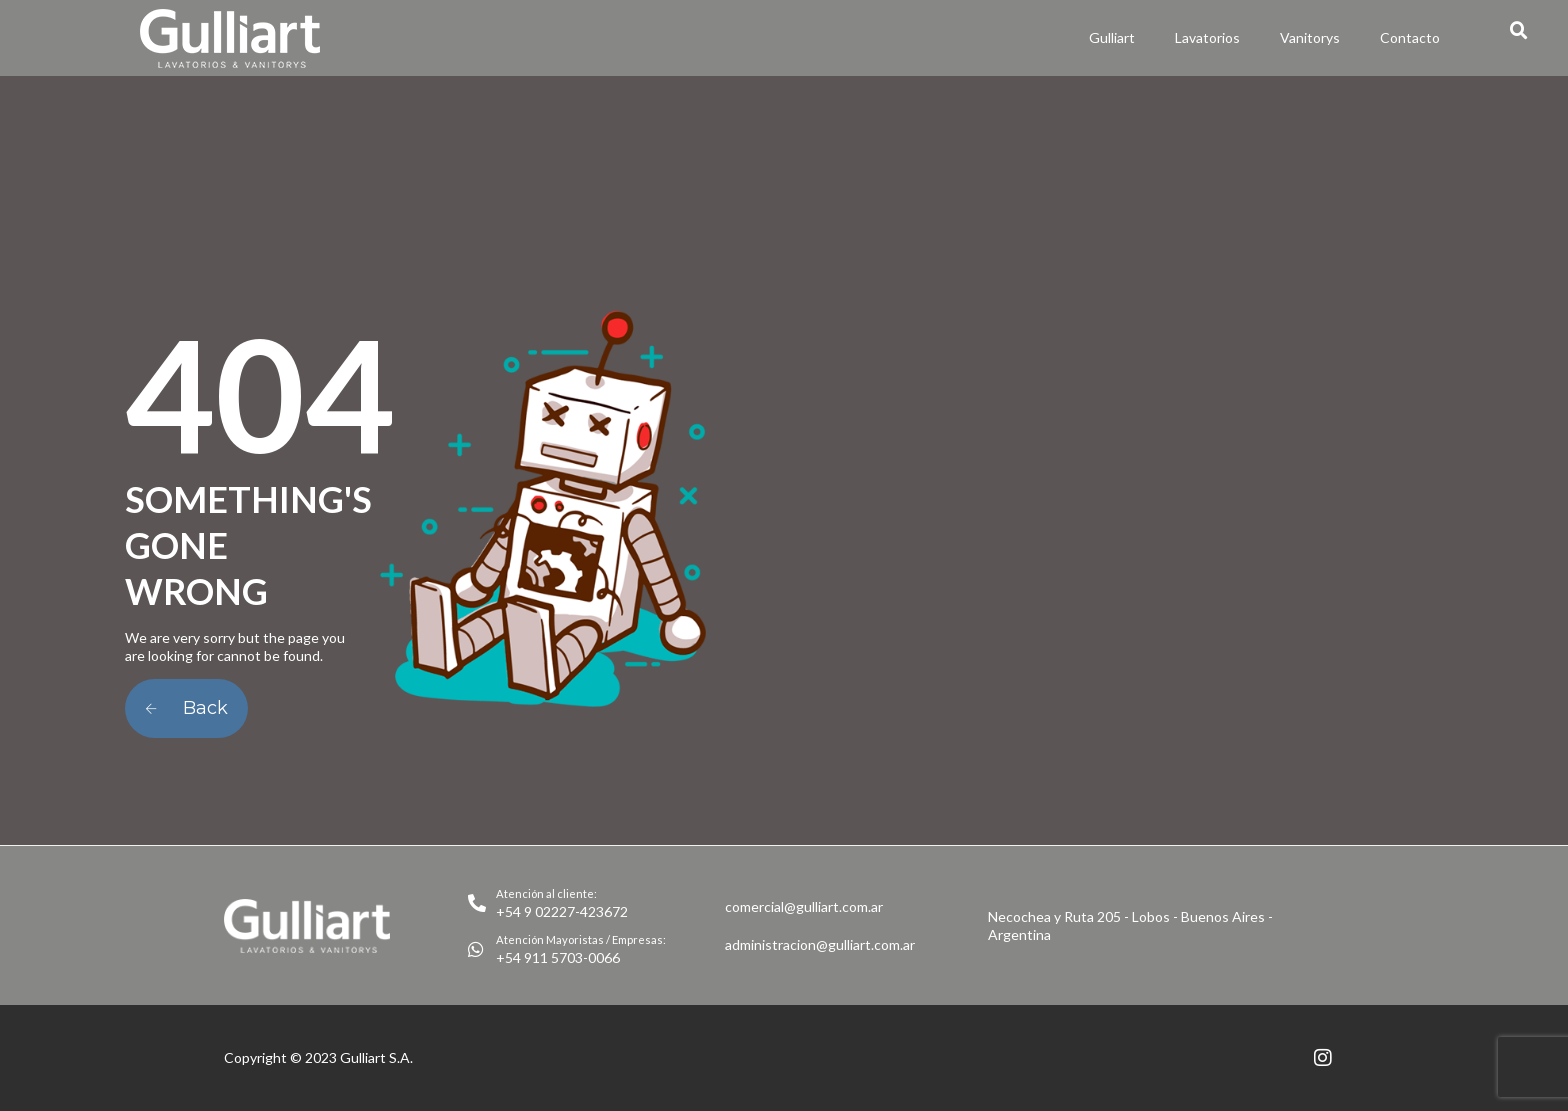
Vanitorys (1310, 37)
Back (186, 708)
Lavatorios (1207, 37)
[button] (1519, 31)
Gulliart (1112, 37)
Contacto (1410, 37)
